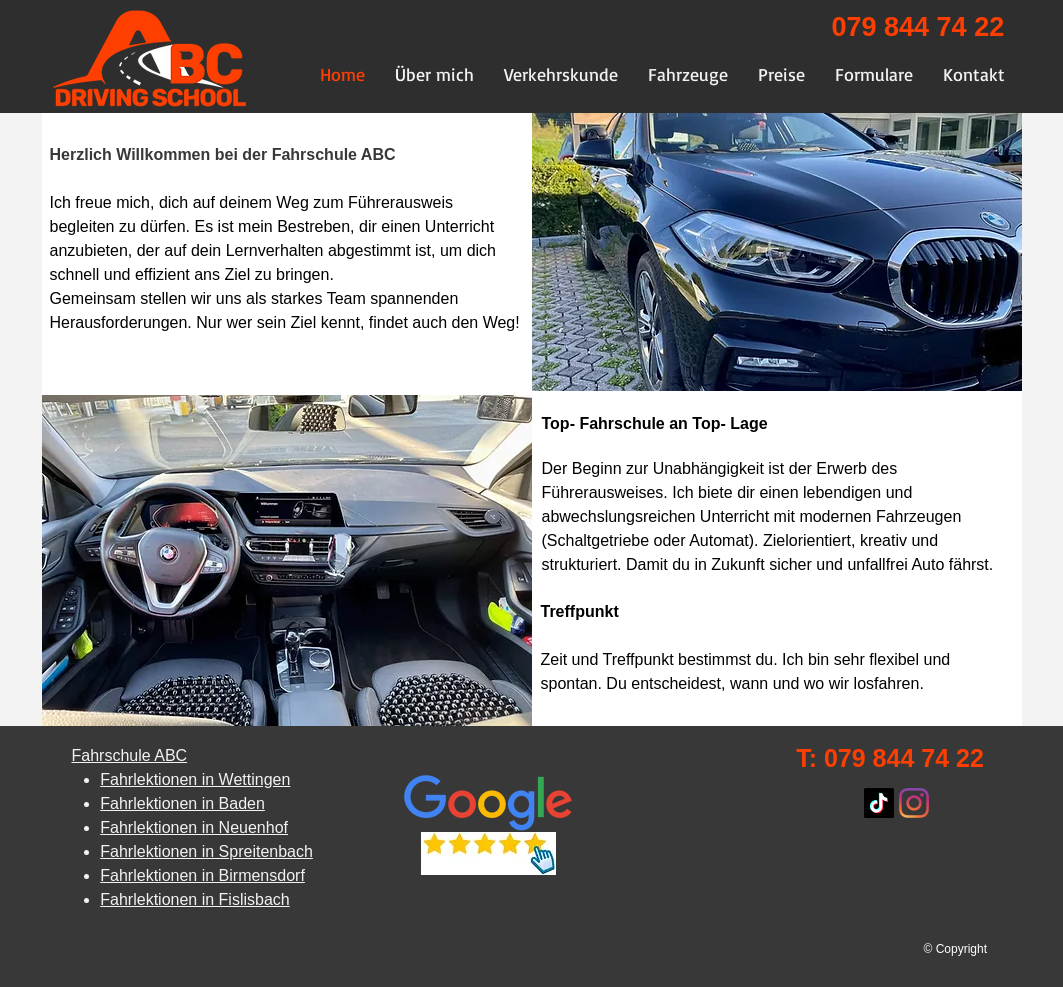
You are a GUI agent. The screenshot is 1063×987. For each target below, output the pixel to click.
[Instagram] (914, 803)
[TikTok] (879, 803)
